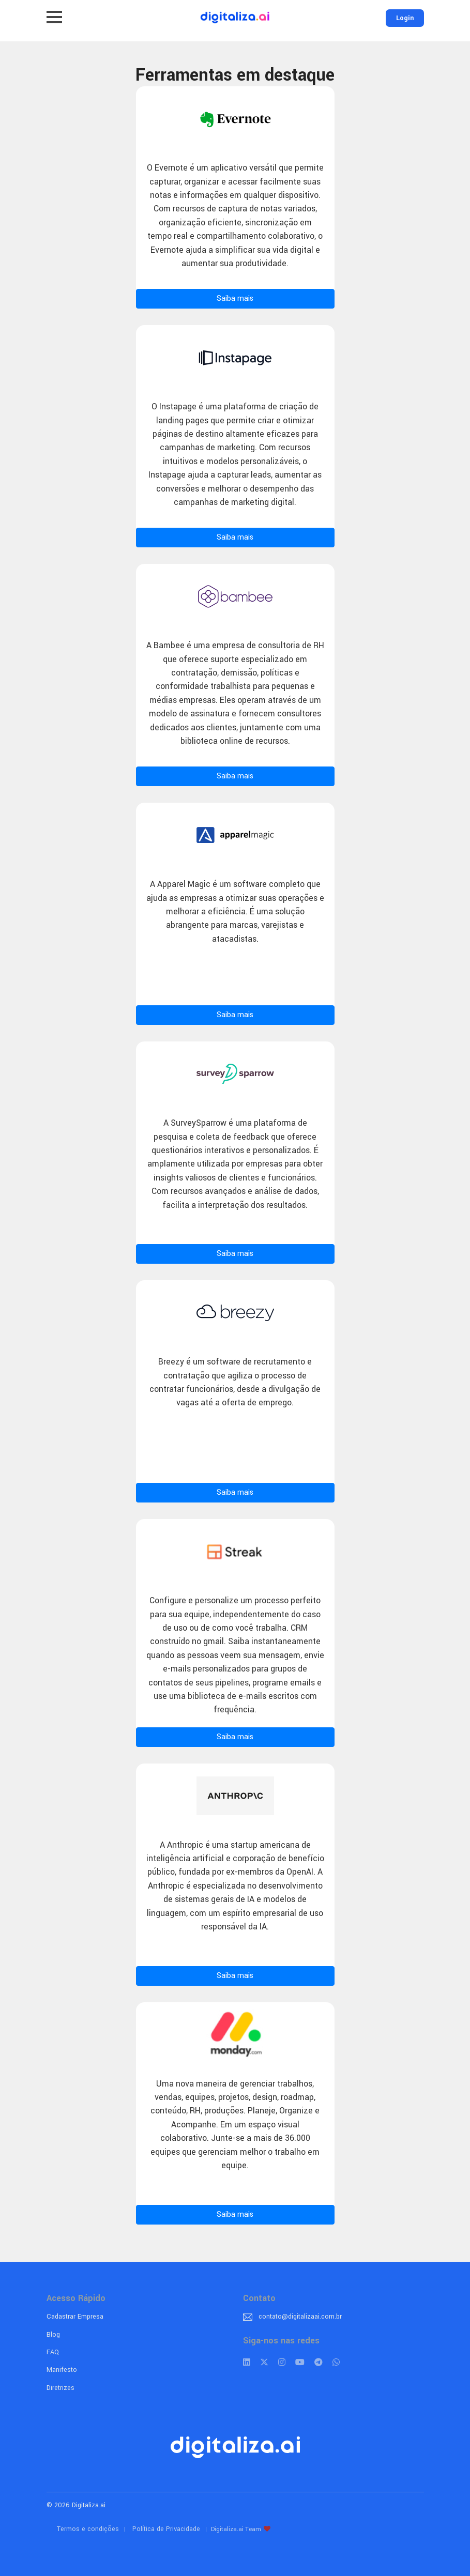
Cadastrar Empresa (75, 2316)
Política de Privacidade (166, 2529)
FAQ (53, 2352)
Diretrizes (60, 2388)
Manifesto (62, 2369)
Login (405, 18)
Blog (53, 2334)
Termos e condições (88, 2529)
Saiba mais (235, 298)
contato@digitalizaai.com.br (300, 2316)
